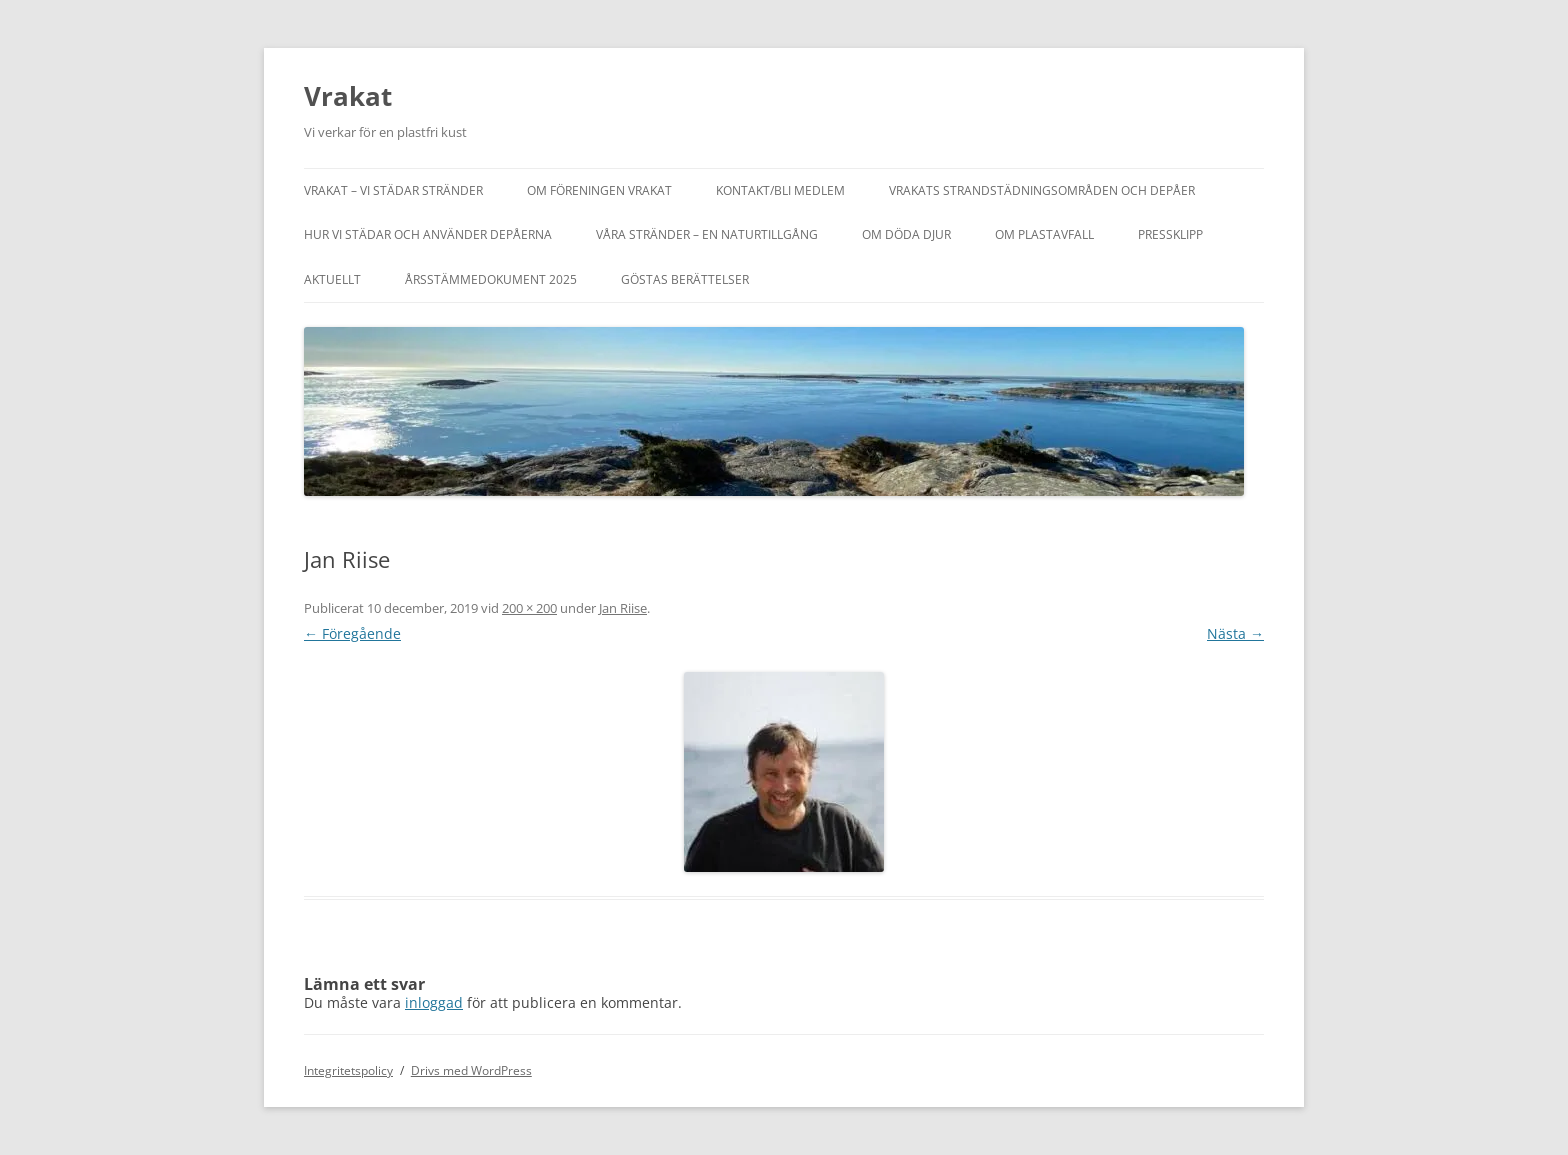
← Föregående (352, 633)
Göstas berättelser (685, 279)
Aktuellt (332, 279)
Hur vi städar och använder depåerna (428, 234)
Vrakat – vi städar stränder (393, 190)
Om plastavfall (1044, 234)
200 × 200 (529, 608)
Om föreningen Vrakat (599, 190)
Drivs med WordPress (471, 1070)
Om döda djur (906, 234)
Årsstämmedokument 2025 (491, 279)
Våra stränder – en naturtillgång (707, 234)
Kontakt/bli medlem (780, 190)
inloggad (434, 1002)
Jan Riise (623, 608)
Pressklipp (1170, 234)
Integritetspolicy (348, 1070)
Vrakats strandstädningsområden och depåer (1042, 190)
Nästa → (1235, 633)
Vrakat (348, 96)
